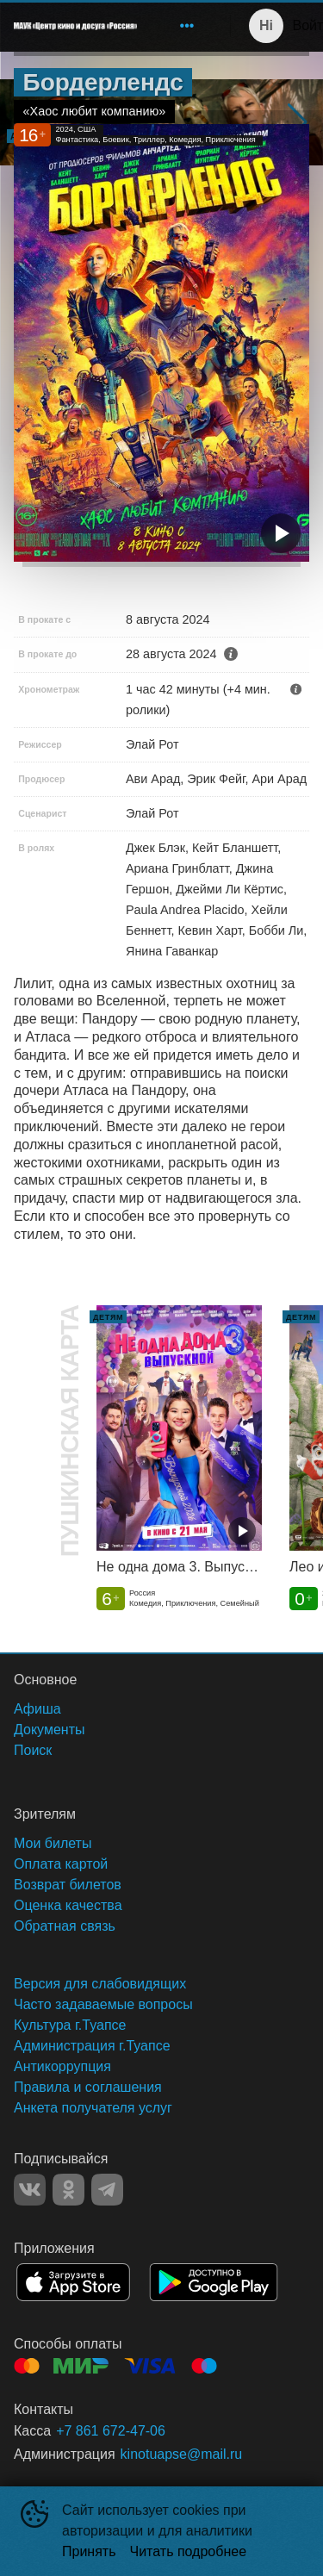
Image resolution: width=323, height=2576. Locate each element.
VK (30, 2190)
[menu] (176, 25)
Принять (89, 2551)
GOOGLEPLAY (213, 2282)
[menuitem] (186, 25)
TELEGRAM (107, 2190)
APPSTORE (73, 2282)
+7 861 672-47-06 (110, 2431)
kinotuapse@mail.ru (182, 2454)
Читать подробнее (188, 2551)
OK (68, 2190)
